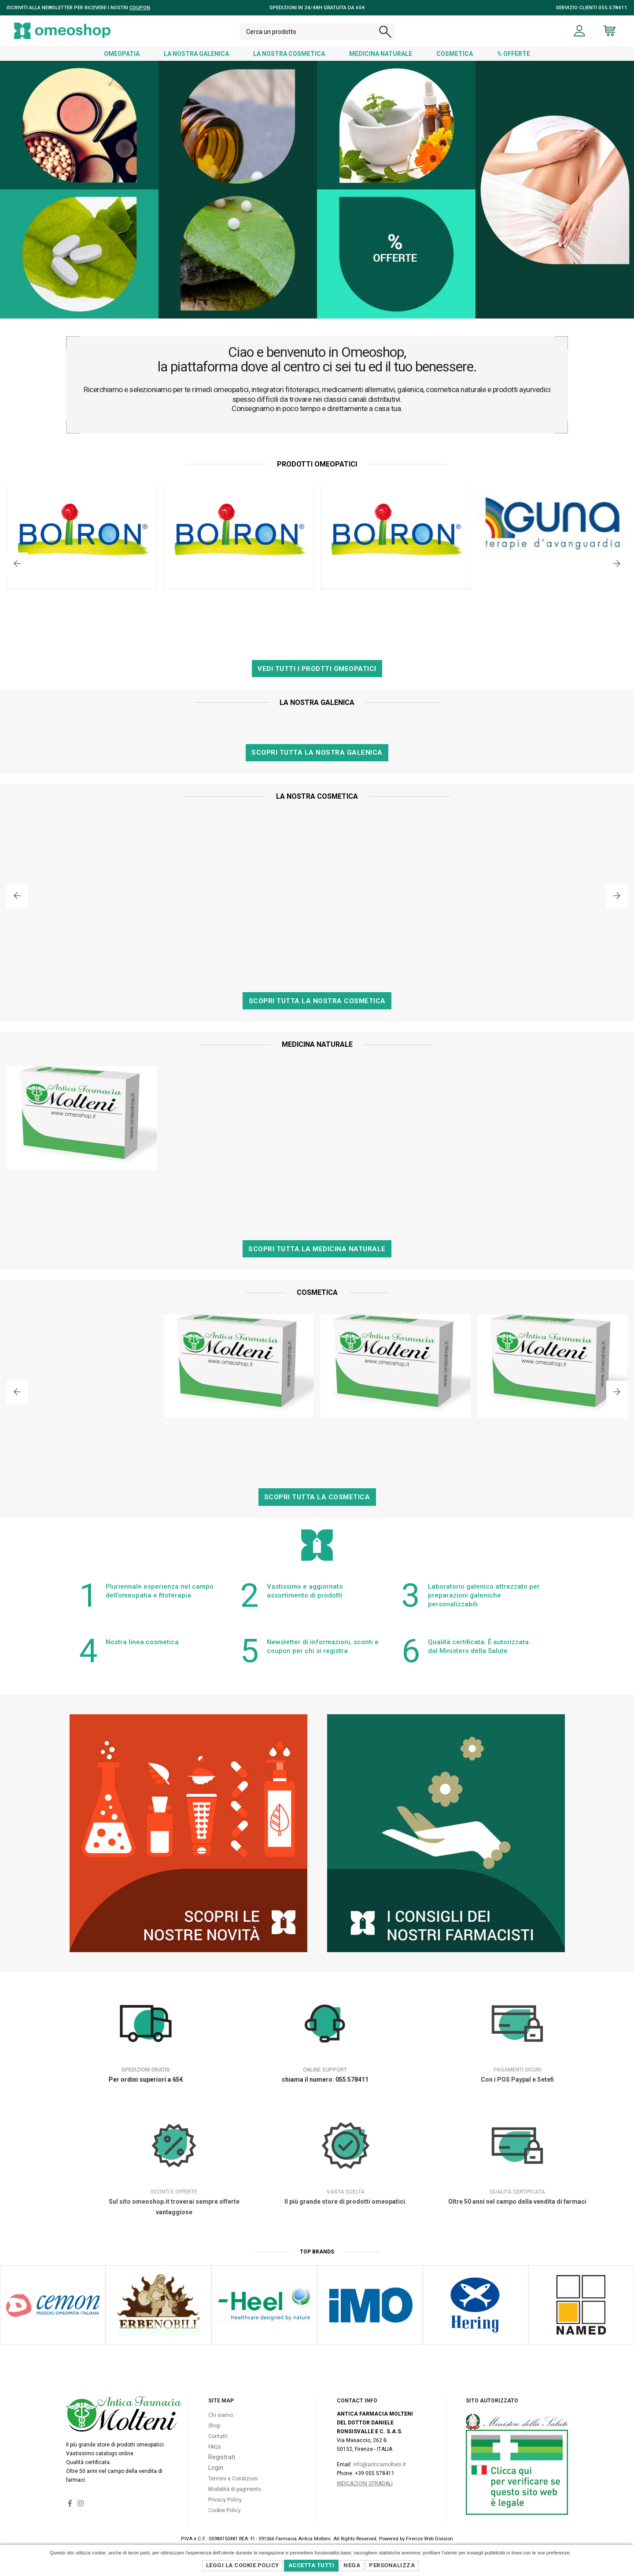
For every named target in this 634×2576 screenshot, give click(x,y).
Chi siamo (220, 2415)
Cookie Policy (224, 2510)
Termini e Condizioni (233, 2479)
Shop (214, 2426)
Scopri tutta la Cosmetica (317, 1497)
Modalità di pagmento (234, 2489)
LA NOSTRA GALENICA (196, 53)
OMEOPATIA (122, 53)
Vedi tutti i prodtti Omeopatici (317, 669)
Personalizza (392, 2565)
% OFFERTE (513, 53)
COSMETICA (454, 53)
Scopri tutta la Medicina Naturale (317, 1249)
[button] (17, 564)
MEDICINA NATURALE (380, 53)
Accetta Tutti (311, 2565)
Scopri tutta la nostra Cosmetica (317, 1001)
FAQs (214, 2447)
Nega (351, 2565)
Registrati (221, 2457)
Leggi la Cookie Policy (242, 2565)
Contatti (218, 2436)
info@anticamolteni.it (379, 2464)
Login (215, 2467)
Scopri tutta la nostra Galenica (317, 752)
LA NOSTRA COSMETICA (289, 53)
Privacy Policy (225, 2500)
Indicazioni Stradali (365, 2483)
